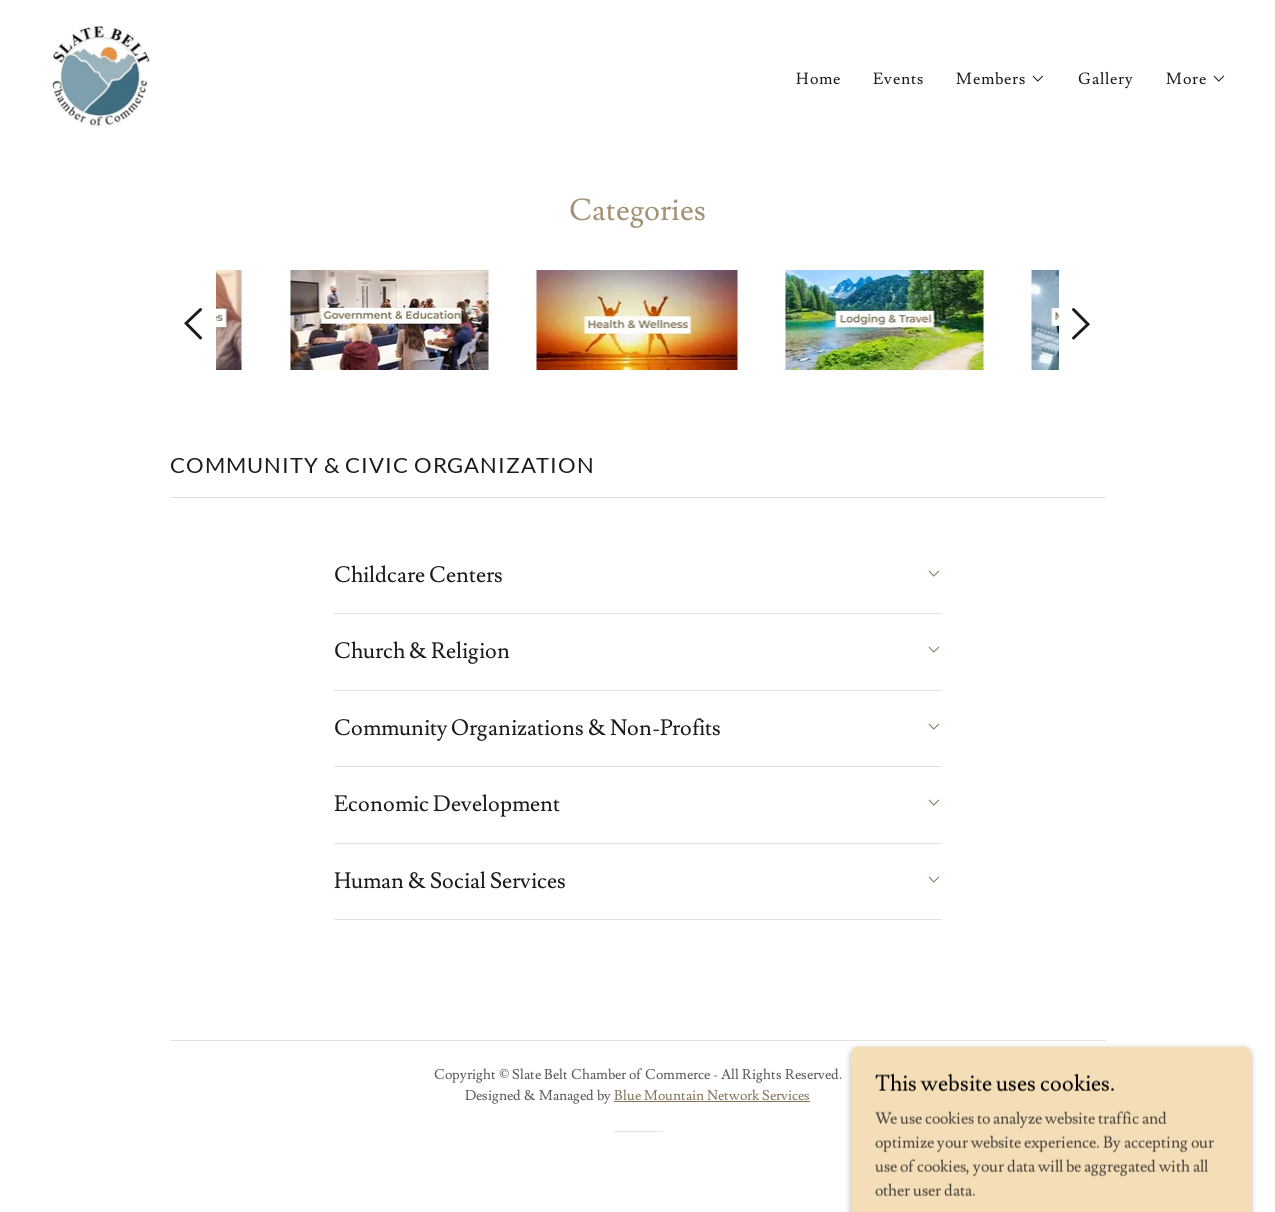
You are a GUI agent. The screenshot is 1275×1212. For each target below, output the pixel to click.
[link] (100, 72)
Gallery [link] (1106, 79)
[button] (1001, 79)
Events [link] (898, 79)
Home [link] (818, 79)
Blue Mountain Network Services (712, 1096)
